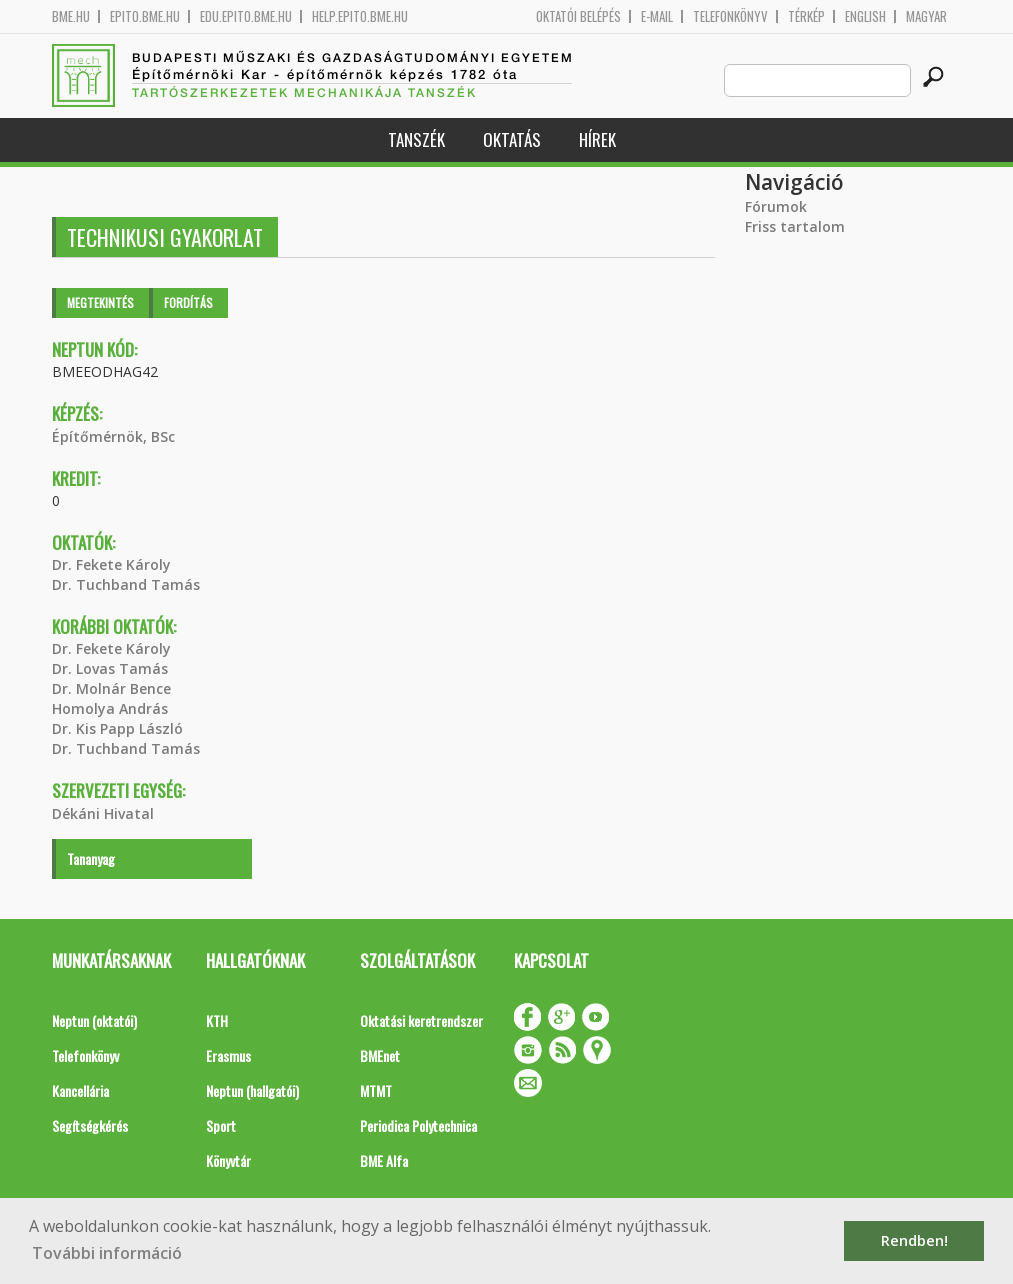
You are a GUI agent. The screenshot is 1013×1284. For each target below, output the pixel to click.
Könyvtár (228, 1160)
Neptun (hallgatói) (252, 1090)
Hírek (597, 139)
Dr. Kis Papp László (117, 728)
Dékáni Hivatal (103, 813)
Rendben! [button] (914, 1240)
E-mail (657, 16)
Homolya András (110, 708)
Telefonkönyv (730, 16)
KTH (217, 1020)
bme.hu (71, 16)
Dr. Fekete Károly (111, 564)
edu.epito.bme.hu (246, 16)
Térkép (806, 16)
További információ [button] (107, 1253)
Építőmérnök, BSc (113, 436)
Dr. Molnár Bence (111, 688)
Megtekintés (100, 302)
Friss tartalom (795, 226)
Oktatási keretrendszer (421, 1020)
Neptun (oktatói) (94, 1020)
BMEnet (380, 1055)
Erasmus (228, 1055)
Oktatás (512, 139)
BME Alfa (384, 1160)
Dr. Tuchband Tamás (126, 584)
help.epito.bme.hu (360, 16)
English (865, 16)
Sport (221, 1125)
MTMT (376, 1090)
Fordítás (188, 302)
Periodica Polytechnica (418, 1125)
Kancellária (80, 1090)
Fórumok (776, 206)
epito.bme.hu (145, 16)
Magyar (926, 16)
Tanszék (416, 139)
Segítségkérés (90, 1125)
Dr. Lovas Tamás (110, 668)
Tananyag (91, 858)
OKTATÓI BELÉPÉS (578, 16)
